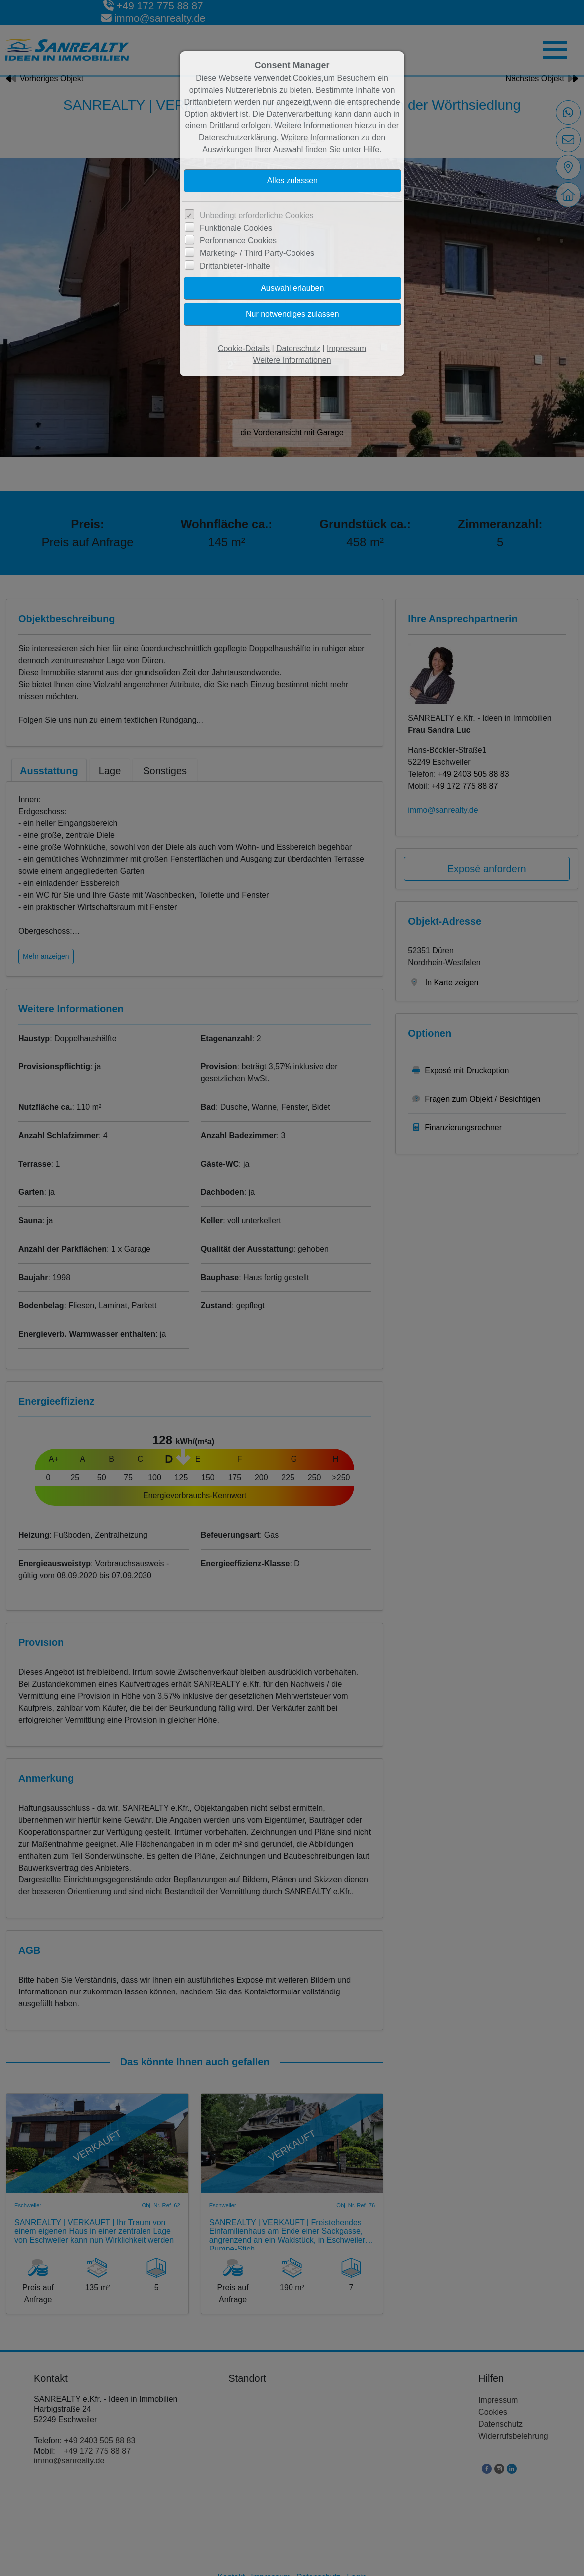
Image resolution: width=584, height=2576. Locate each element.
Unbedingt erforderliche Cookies (257, 215)
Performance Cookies (238, 240)
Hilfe (371, 149)
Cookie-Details (244, 348)
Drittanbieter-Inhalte (235, 266)
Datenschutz (298, 348)
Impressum (346, 348)
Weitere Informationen (292, 360)
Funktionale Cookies (236, 228)
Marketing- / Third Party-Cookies (257, 253)
